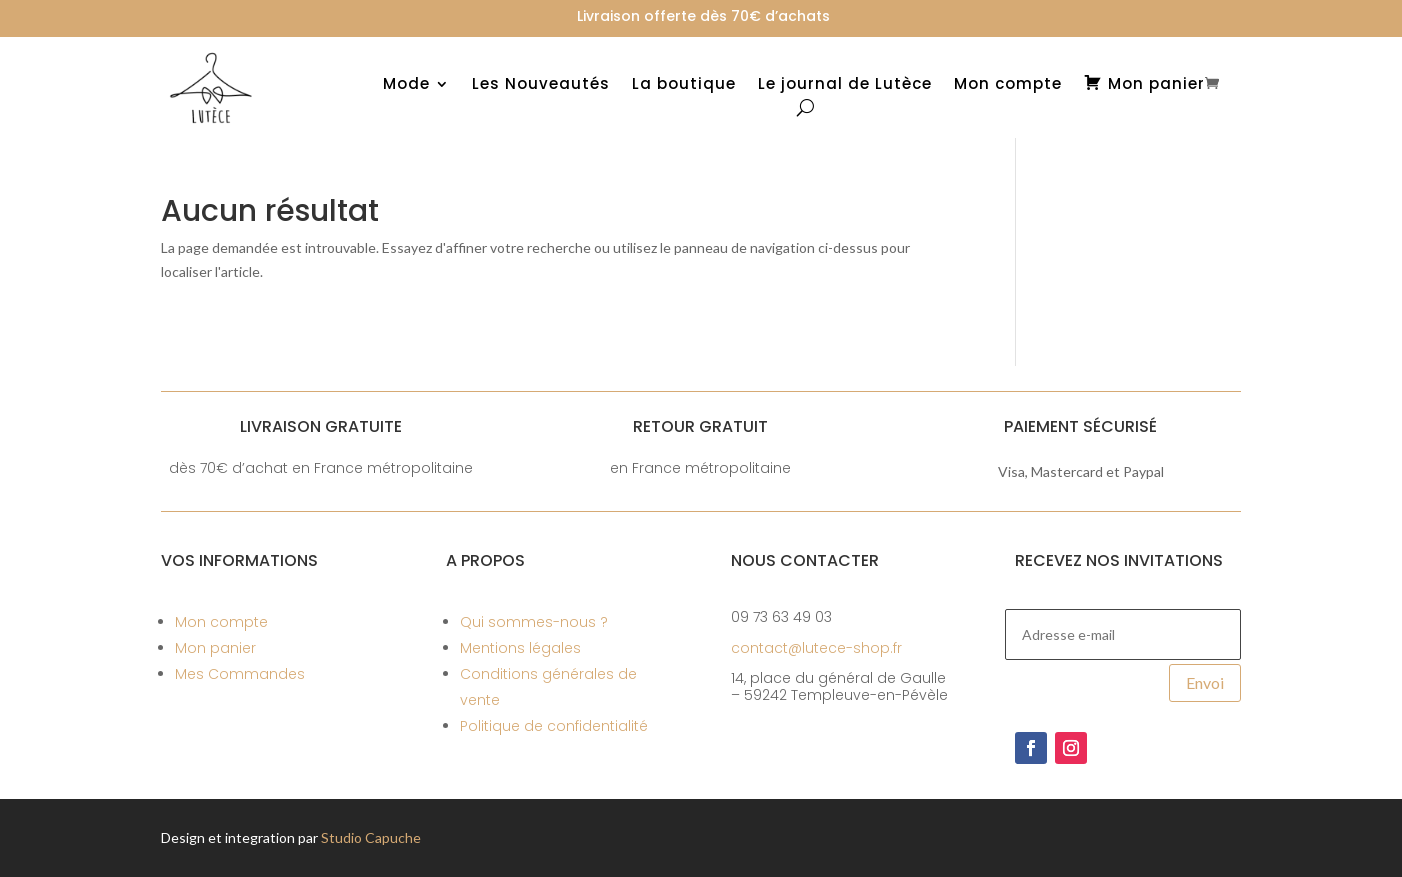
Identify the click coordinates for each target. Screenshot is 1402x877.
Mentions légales (520, 648)
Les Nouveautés (541, 85)
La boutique (684, 85)
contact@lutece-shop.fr (816, 648)
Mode (406, 85)
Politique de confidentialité (554, 726)
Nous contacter (805, 560)
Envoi (1205, 682)
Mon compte (1008, 85)
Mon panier (215, 648)
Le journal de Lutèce (845, 85)
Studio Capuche (371, 837)
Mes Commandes (240, 674)
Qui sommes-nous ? (534, 622)
